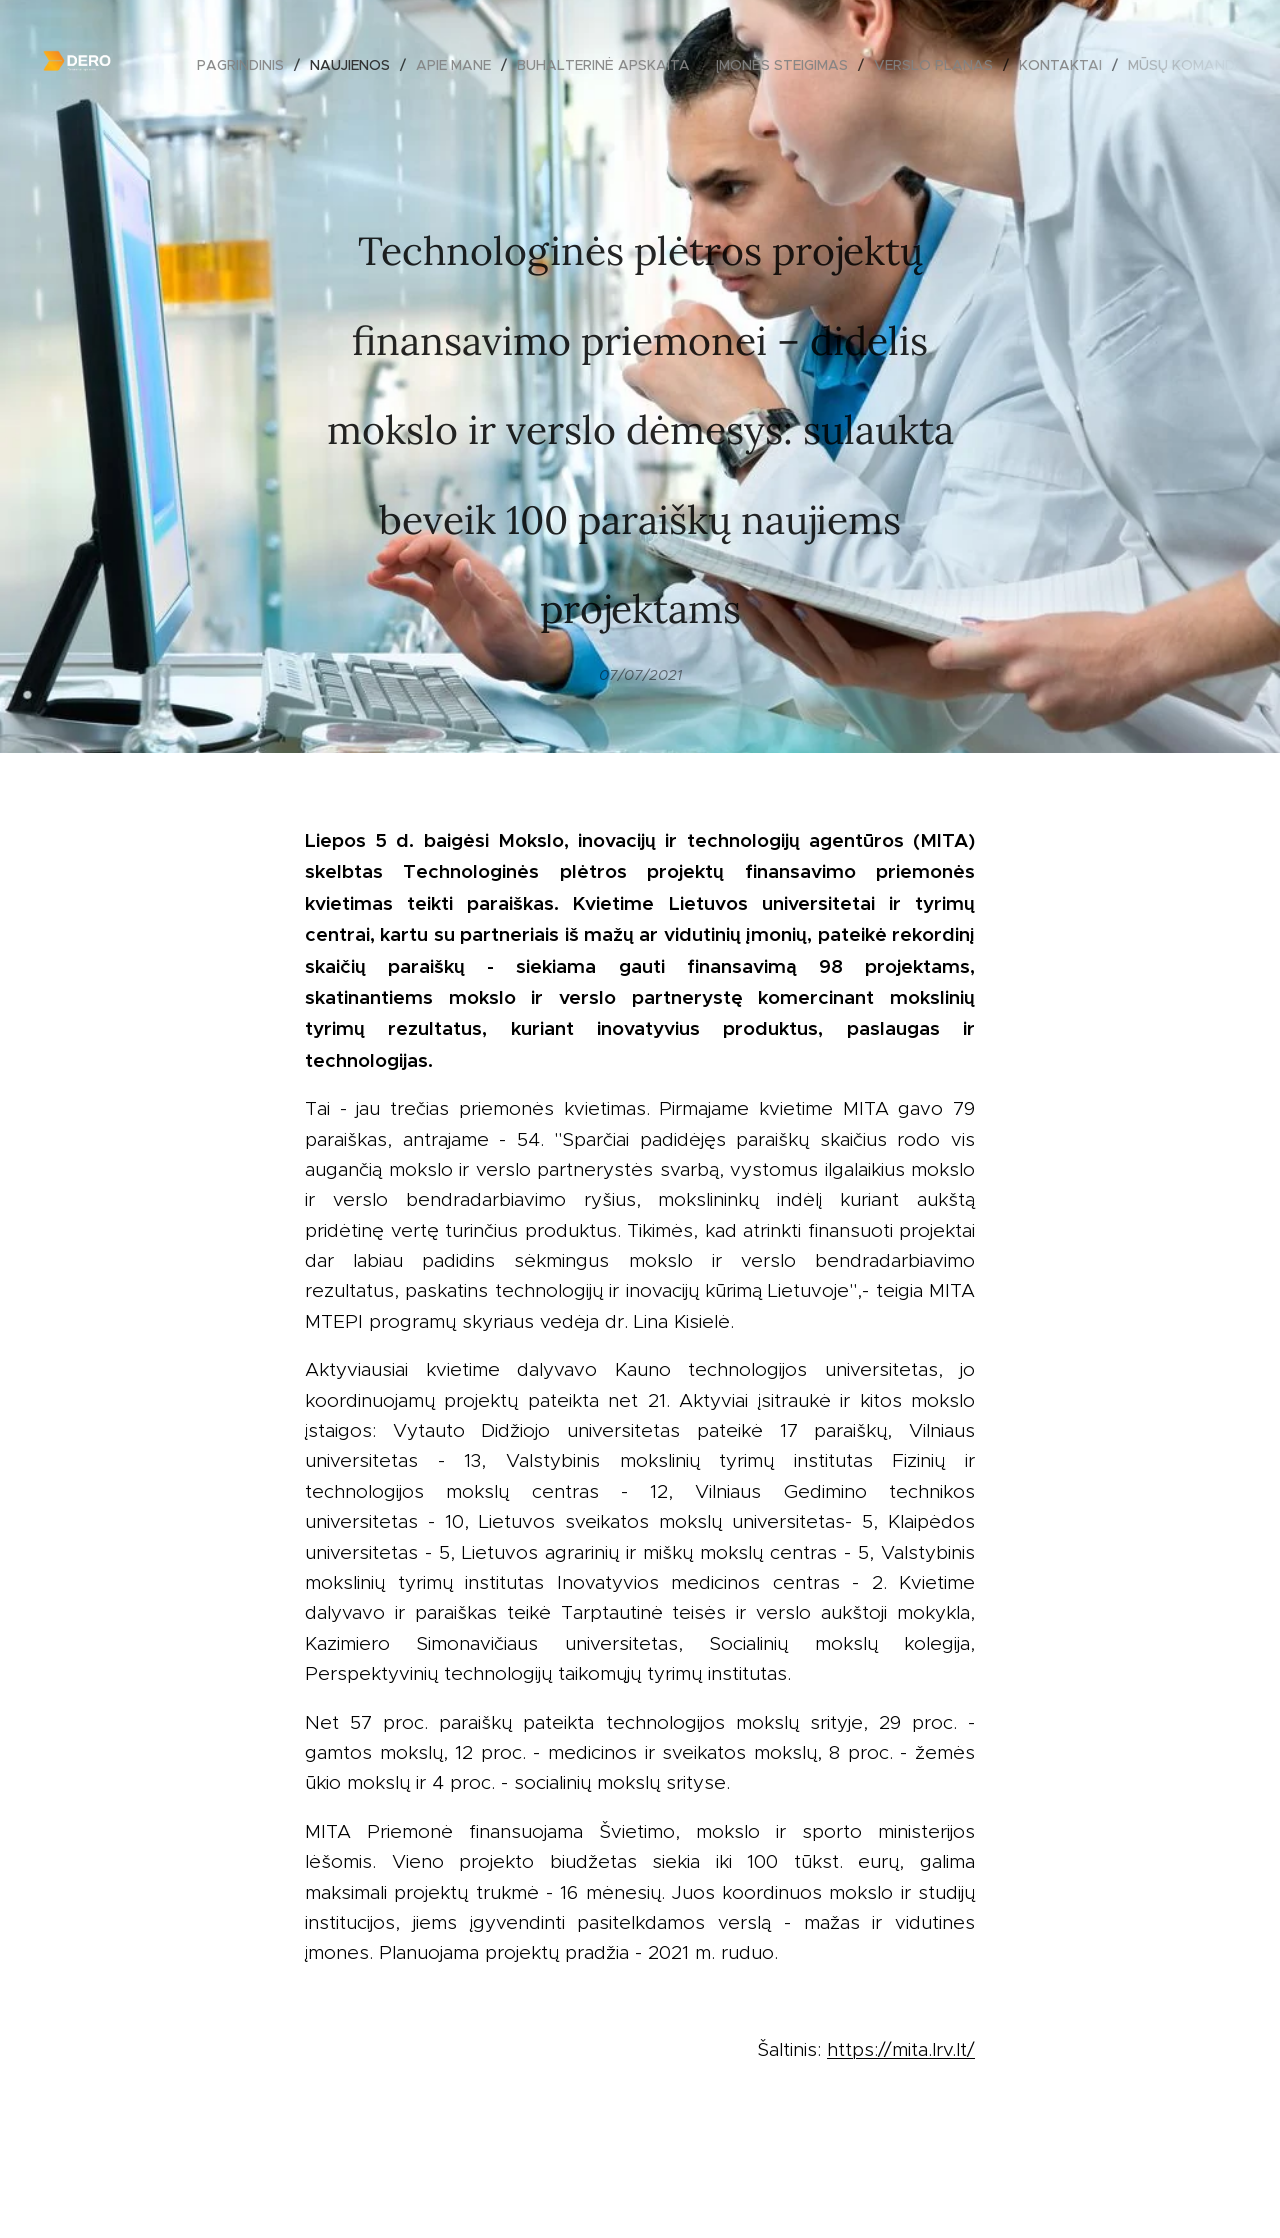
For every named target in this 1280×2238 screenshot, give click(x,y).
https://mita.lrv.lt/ (901, 2049)
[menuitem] (246, 65)
